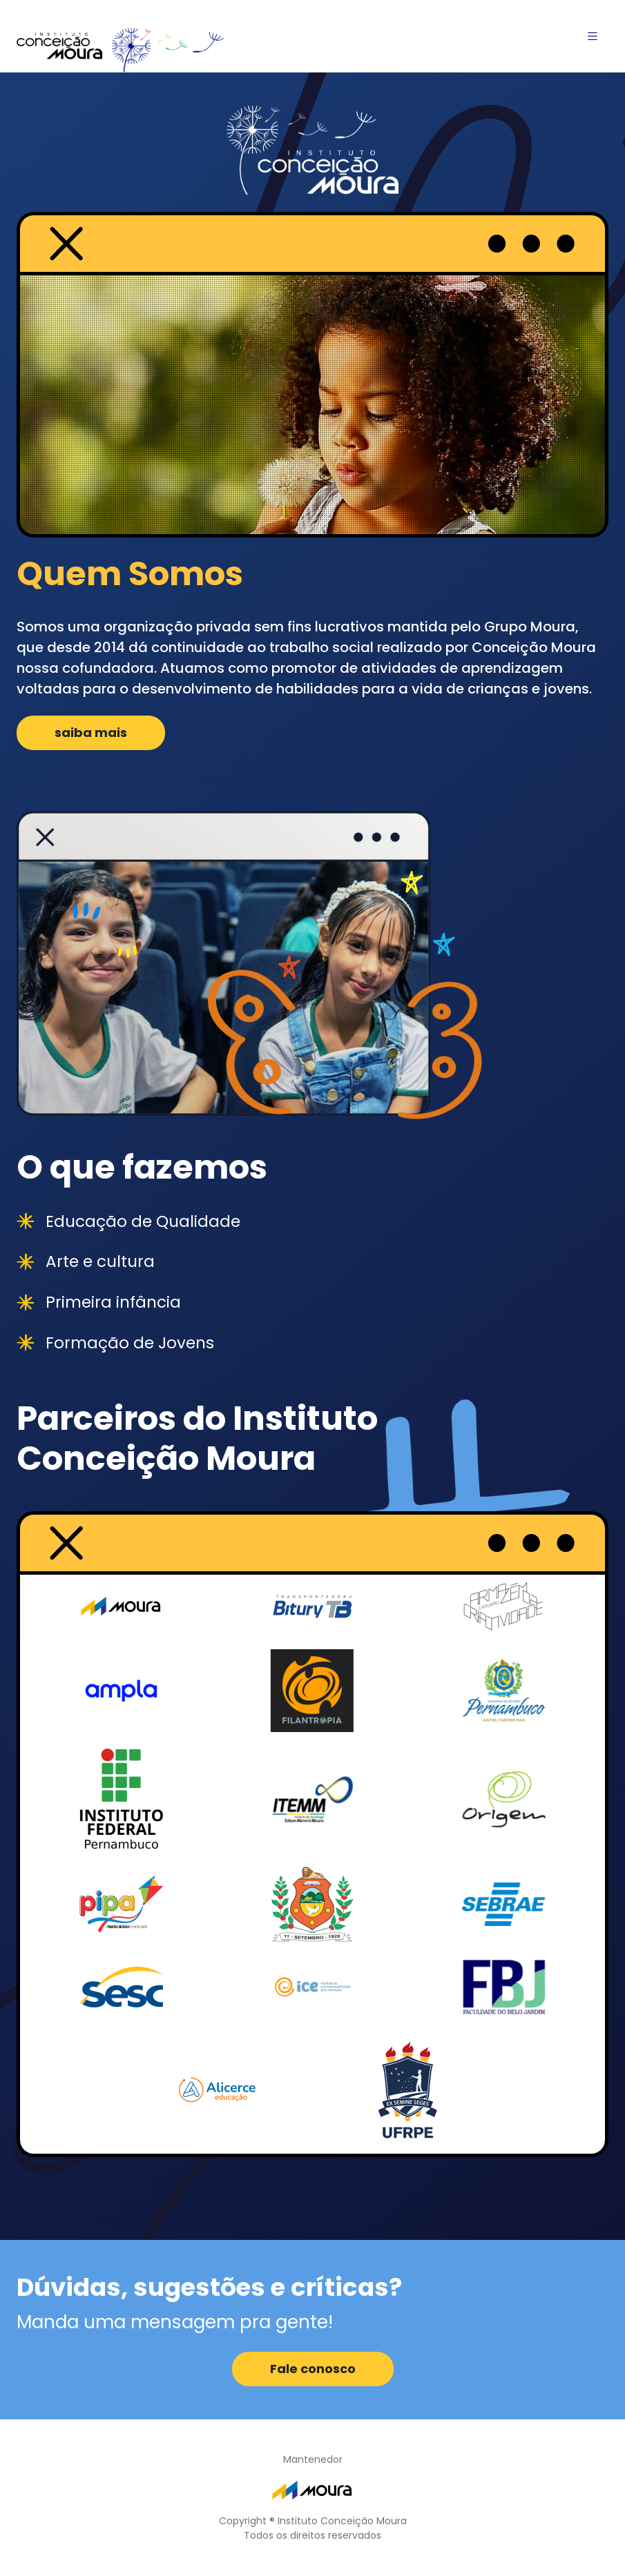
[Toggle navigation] (592, 36)
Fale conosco (313, 2368)
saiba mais (91, 732)
